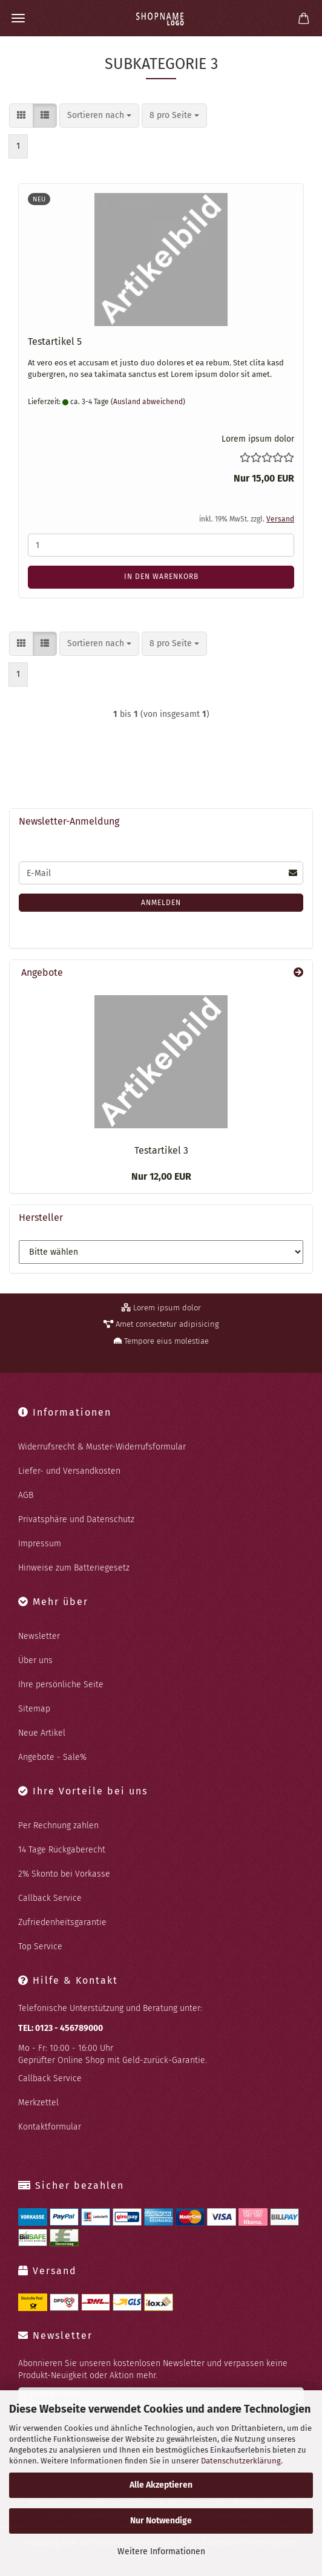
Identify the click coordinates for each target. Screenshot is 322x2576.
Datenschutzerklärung (241, 2460)
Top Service (40, 1946)
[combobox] (99, 115)
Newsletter (39, 1636)
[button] (21, 115)
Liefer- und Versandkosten (69, 1471)
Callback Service (50, 1898)
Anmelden (161, 902)
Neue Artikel (41, 1733)
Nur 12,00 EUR (161, 1176)
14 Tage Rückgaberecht (61, 1850)
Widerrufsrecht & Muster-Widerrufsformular (102, 1447)
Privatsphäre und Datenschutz (76, 1519)
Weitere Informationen (161, 2551)
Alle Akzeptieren (161, 2485)
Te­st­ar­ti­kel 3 (161, 1150)
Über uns (35, 1660)
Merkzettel (38, 2102)
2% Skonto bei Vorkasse (64, 1874)
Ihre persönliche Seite (61, 1684)
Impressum (39, 1543)
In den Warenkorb (161, 576)
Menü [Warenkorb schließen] (18, 18)
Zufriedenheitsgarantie (62, 1922)
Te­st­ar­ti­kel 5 (55, 341)
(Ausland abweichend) (148, 401)
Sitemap (34, 1709)
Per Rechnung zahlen (58, 1825)
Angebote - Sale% (52, 1757)
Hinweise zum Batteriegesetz (74, 1568)
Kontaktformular (49, 2127)
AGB (25, 1495)
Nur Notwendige (161, 2521)
